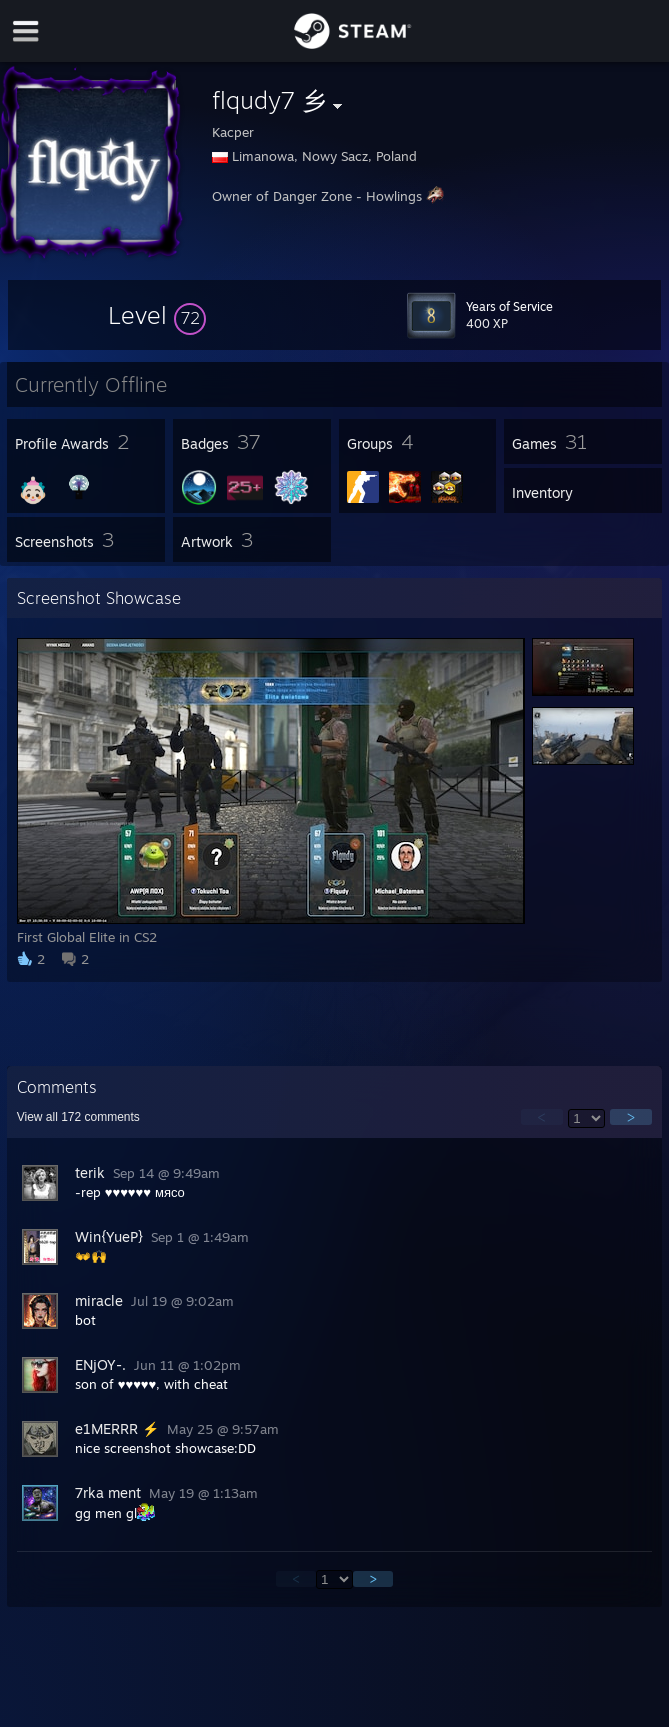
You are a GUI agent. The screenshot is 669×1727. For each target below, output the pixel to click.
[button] (157, 315)
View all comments (78, 1117)
